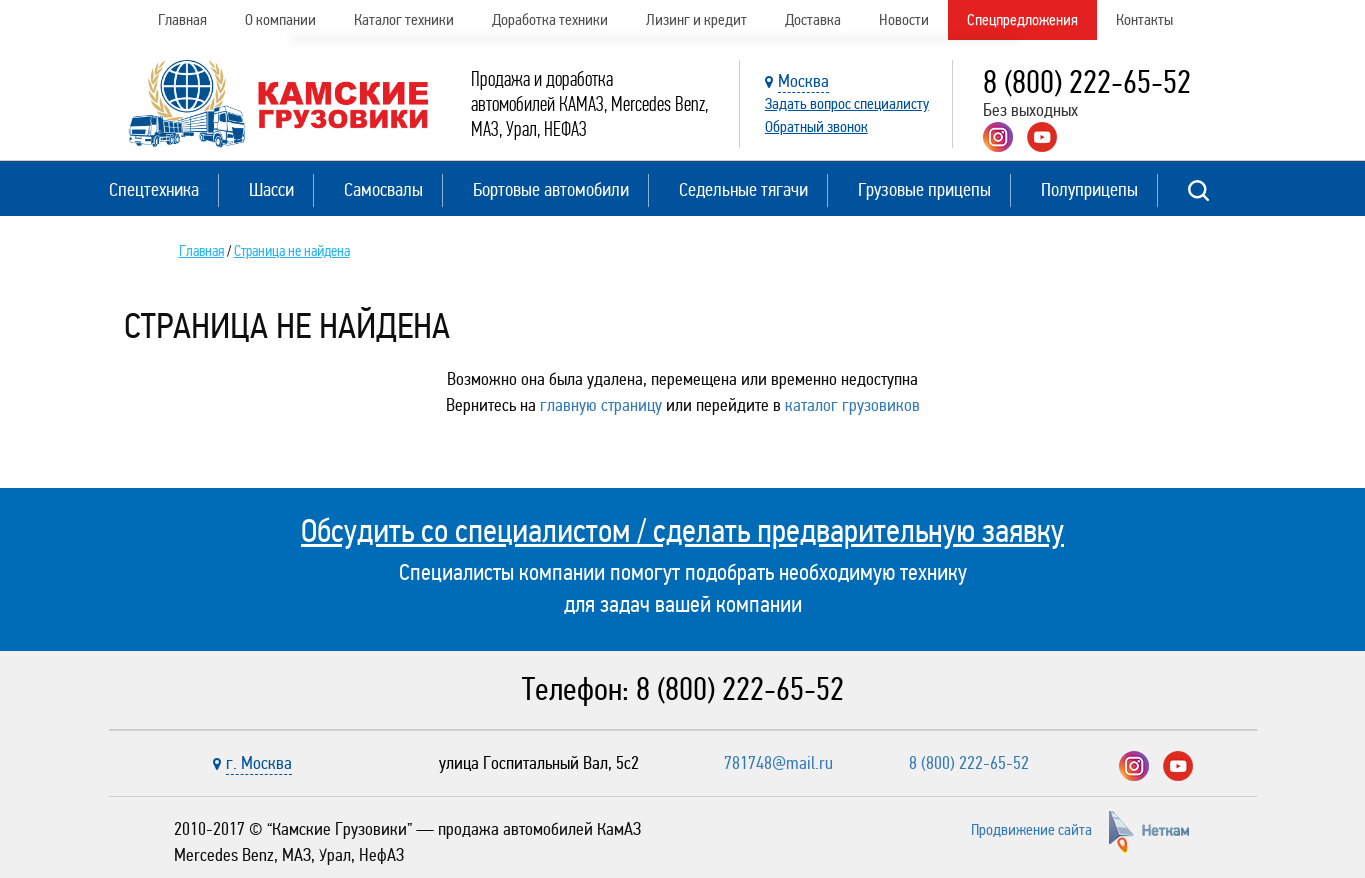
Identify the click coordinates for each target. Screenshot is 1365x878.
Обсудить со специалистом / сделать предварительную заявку (682, 531)
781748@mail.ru (778, 763)
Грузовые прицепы (924, 189)
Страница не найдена (292, 251)
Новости (904, 19)
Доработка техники (550, 19)
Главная (182, 19)
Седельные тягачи (743, 189)
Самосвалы (383, 189)
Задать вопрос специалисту (847, 103)
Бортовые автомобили (551, 189)
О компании (280, 19)
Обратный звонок (816, 126)
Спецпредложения (1022, 19)
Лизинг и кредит (696, 19)
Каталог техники (404, 19)
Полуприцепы (1089, 189)
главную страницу (601, 405)
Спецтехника (154, 189)
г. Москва (259, 763)
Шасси (271, 189)
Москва (803, 81)
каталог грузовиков (852, 405)
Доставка (813, 19)
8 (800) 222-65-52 (1087, 82)
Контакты (1144, 19)
